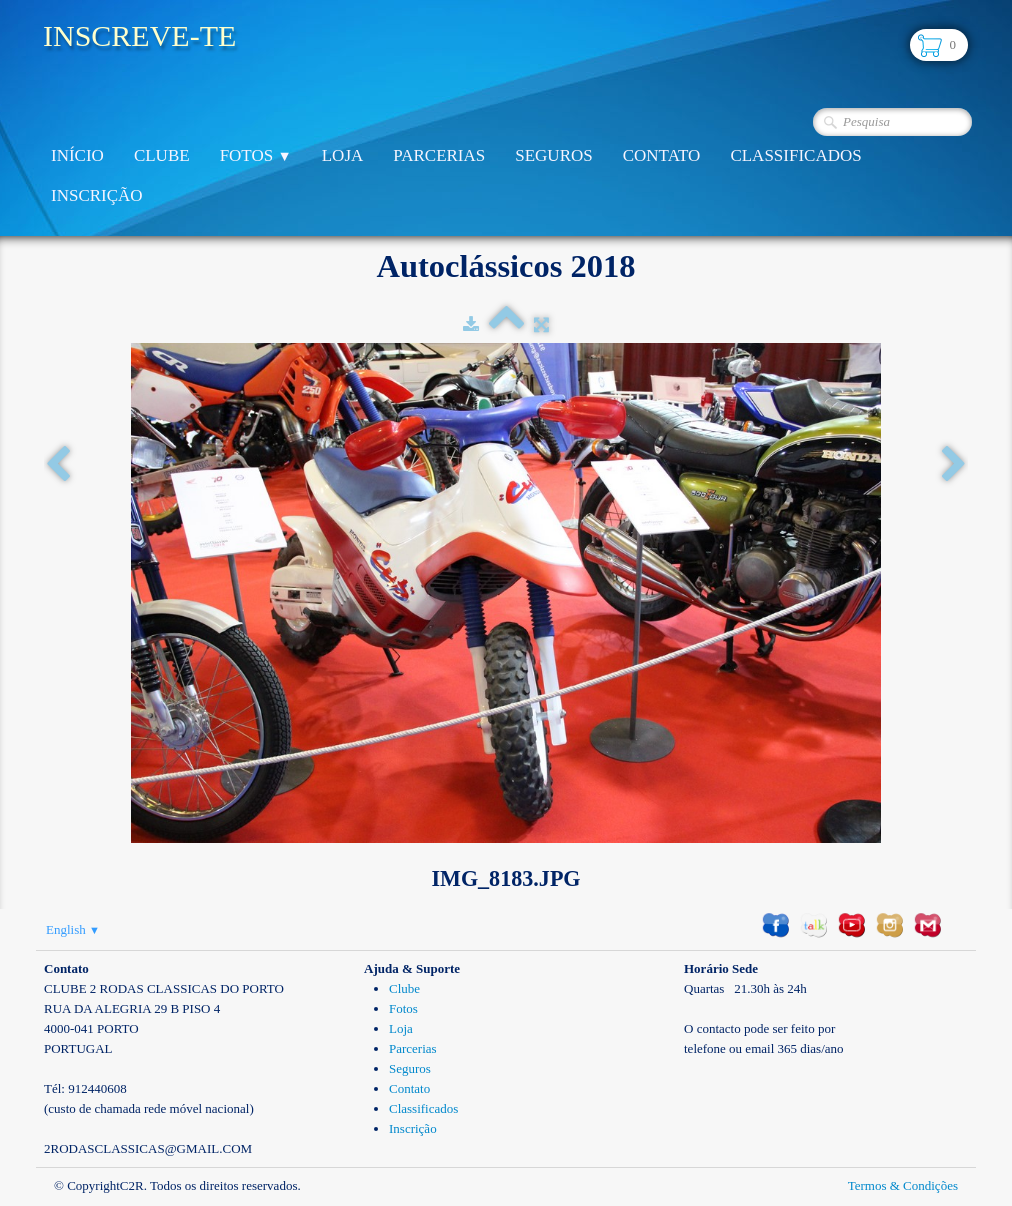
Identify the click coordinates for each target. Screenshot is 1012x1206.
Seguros (553, 155)
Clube (162, 155)
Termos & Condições (903, 1185)
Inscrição (97, 195)
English (73, 929)
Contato (662, 155)
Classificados (795, 155)
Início (77, 155)
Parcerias (439, 155)
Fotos (256, 155)
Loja (343, 155)
